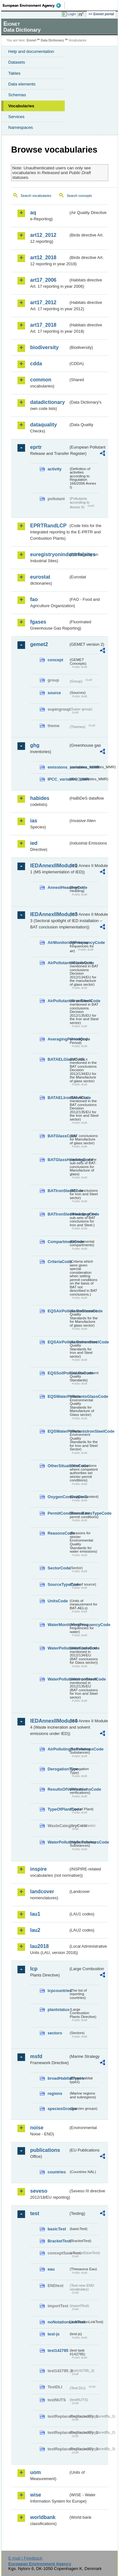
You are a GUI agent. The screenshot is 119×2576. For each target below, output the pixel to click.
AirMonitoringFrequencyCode (58, 942)
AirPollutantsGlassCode (58, 962)
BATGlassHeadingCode (58, 1159)
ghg (34, 745)
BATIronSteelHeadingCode (58, 1214)
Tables (14, 73)
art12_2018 (43, 257)
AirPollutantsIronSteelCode (58, 1000)
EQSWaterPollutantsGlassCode (58, 1396)
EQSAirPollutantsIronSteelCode (58, 1342)
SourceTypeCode (58, 1584)
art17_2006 (43, 280)
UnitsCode (58, 1601)
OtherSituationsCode (58, 1465)
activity (55, 469)
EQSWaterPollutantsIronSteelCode (58, 1431)
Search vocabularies (36, 196)
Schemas (17, 94)
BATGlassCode (58, 1136)
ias (33, 820)
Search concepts (79, 196)
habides (39, 798)
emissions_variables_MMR (58, 767)
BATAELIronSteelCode (58, 1097)
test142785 (58, 2350)
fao (34, 599)
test (34, 2213)
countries (57, 2172)
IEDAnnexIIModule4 (49, 1721)
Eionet (31, 40)
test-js (54, 2334)
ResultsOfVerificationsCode (58, 1789)
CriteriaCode (58, 1261)
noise (36, 2127)
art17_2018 (43, 325)
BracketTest (58, 2241)
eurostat (40, 577)
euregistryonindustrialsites (49, 554)
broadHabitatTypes (58, 2078)
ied (33, 843)
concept (55, 659)
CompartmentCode (58, 1241)
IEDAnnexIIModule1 (49, 865)
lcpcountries (58, 1990)
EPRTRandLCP (48, 525)
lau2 (35, 1930)
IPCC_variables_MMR (58, 779)
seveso (38, 2191)
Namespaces (20, 127)
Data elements (22, 84)
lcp (33, 1968)
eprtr (36, 447)
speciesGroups (58, 2108)
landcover (42, 1891)
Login (72, 14)
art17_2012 (43, 302)
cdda (36, 363)
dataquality (43, 424)
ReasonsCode (58, 1533)
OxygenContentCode (58, 1496)
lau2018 (39, 1946)
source (54, 692)
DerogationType (58, 1769)
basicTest (57, 2229)
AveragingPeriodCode (58, 1039)
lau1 (35, 1914)
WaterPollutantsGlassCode (58, 1648)
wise (35, 2494)
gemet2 (39, 644)
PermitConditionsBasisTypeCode (58, 1513)
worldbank (43, 2517)
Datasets (16, 62)
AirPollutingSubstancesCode (58, 1749)
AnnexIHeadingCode (58, 887)
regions (55, 2093)
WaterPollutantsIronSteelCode (58, 1679)
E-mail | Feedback (25, 2558)
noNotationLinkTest (58, 2322)
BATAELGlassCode (58, 1059)
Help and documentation (31, 51)
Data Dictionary (52, 40)
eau (51, 2269)
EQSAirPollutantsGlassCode (58, 1311)
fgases (38, 622)
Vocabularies (21, 106)
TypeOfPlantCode (58, 1809)
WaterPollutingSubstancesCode (58, 1842)
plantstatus (58, 2009)
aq (33, 212)
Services (16, 116)
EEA (34, 5)
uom (35, 2472)
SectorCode (58, 1568)
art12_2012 (43, 235)
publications (45, 2150)
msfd (36, 2056)
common (40, 379)
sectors (55, 2033)
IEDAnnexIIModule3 (49, 914)
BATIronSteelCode (58, 1190)
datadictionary (47, 402)
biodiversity (44, 347)
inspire (38, 1869)
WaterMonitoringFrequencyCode (58, 1624)
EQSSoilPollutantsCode (58, 1373)
